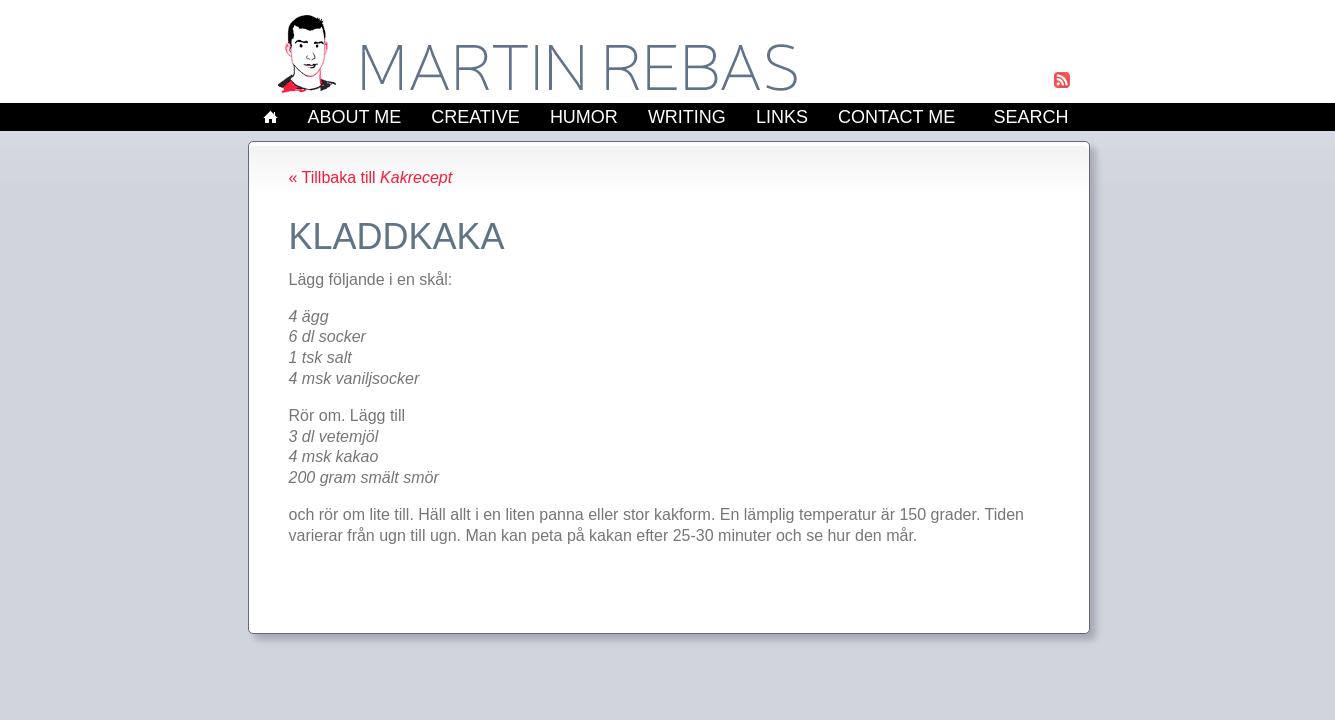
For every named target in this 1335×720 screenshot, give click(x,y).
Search (1030, 117)
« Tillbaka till (371, 177)
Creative (475, 117)
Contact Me (896, 117)
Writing (687, 117)
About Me (355, 117)
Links (782, 117)
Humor (584, 117)
